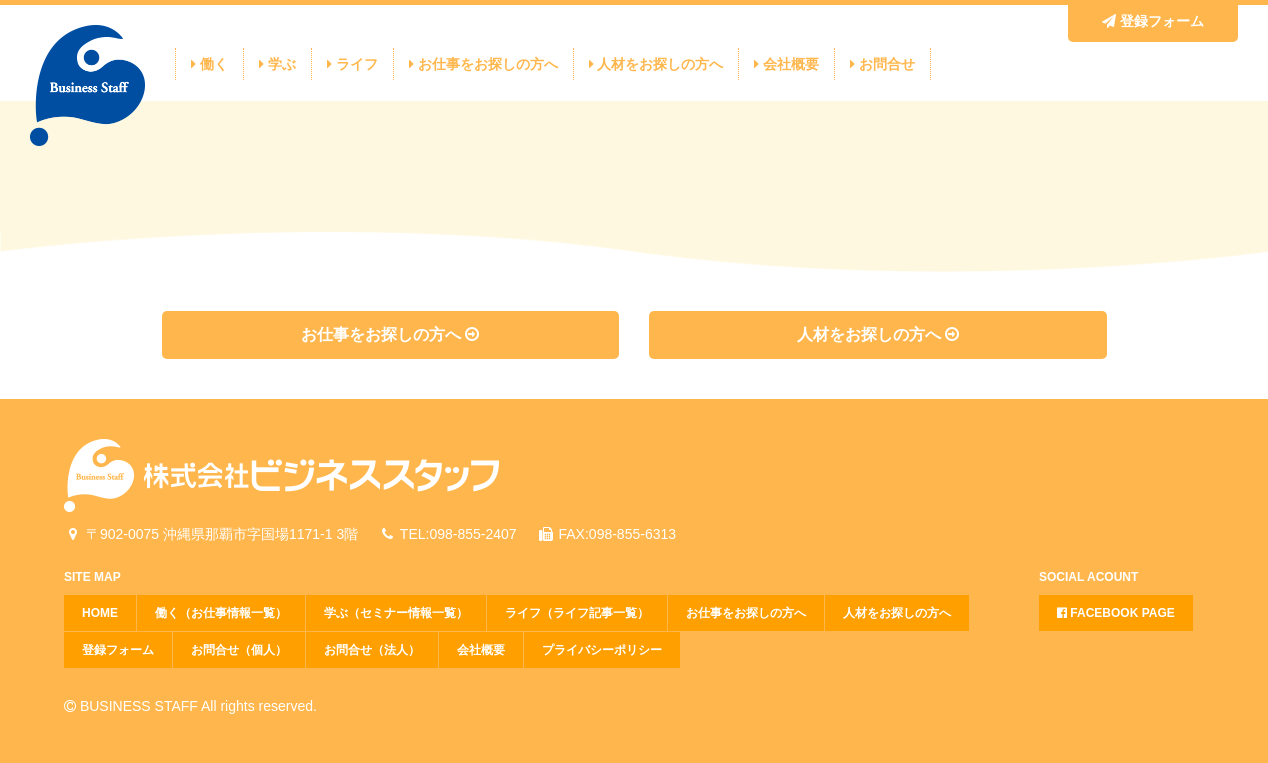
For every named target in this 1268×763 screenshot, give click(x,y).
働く (209, 64)
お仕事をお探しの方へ (483, 64)
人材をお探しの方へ (656, 64)
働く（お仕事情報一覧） (221, 613)
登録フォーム (1153, 21)
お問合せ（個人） (239, 650)
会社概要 (786, 64)
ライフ (352, 64)
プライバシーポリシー (602, 650)
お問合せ (882, 64)
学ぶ (277, 64)
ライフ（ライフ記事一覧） (577, 613)
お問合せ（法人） (372, 650)
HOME (100, 613)
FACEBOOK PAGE (1116, 613)
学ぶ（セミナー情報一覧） (396, 613)
